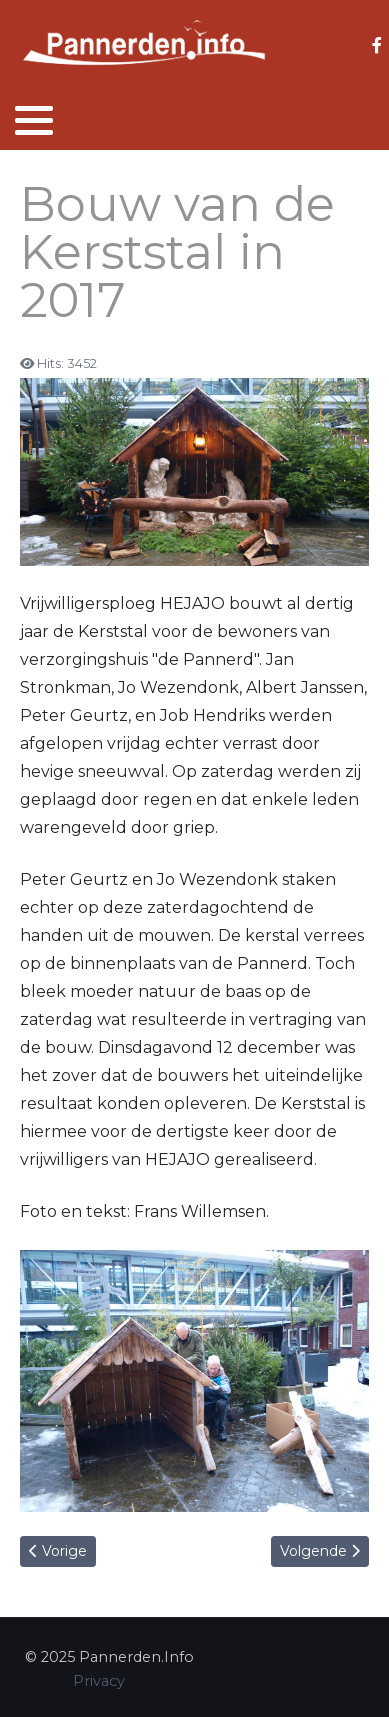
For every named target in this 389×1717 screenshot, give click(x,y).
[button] (34, 120)
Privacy (99, 1681)
